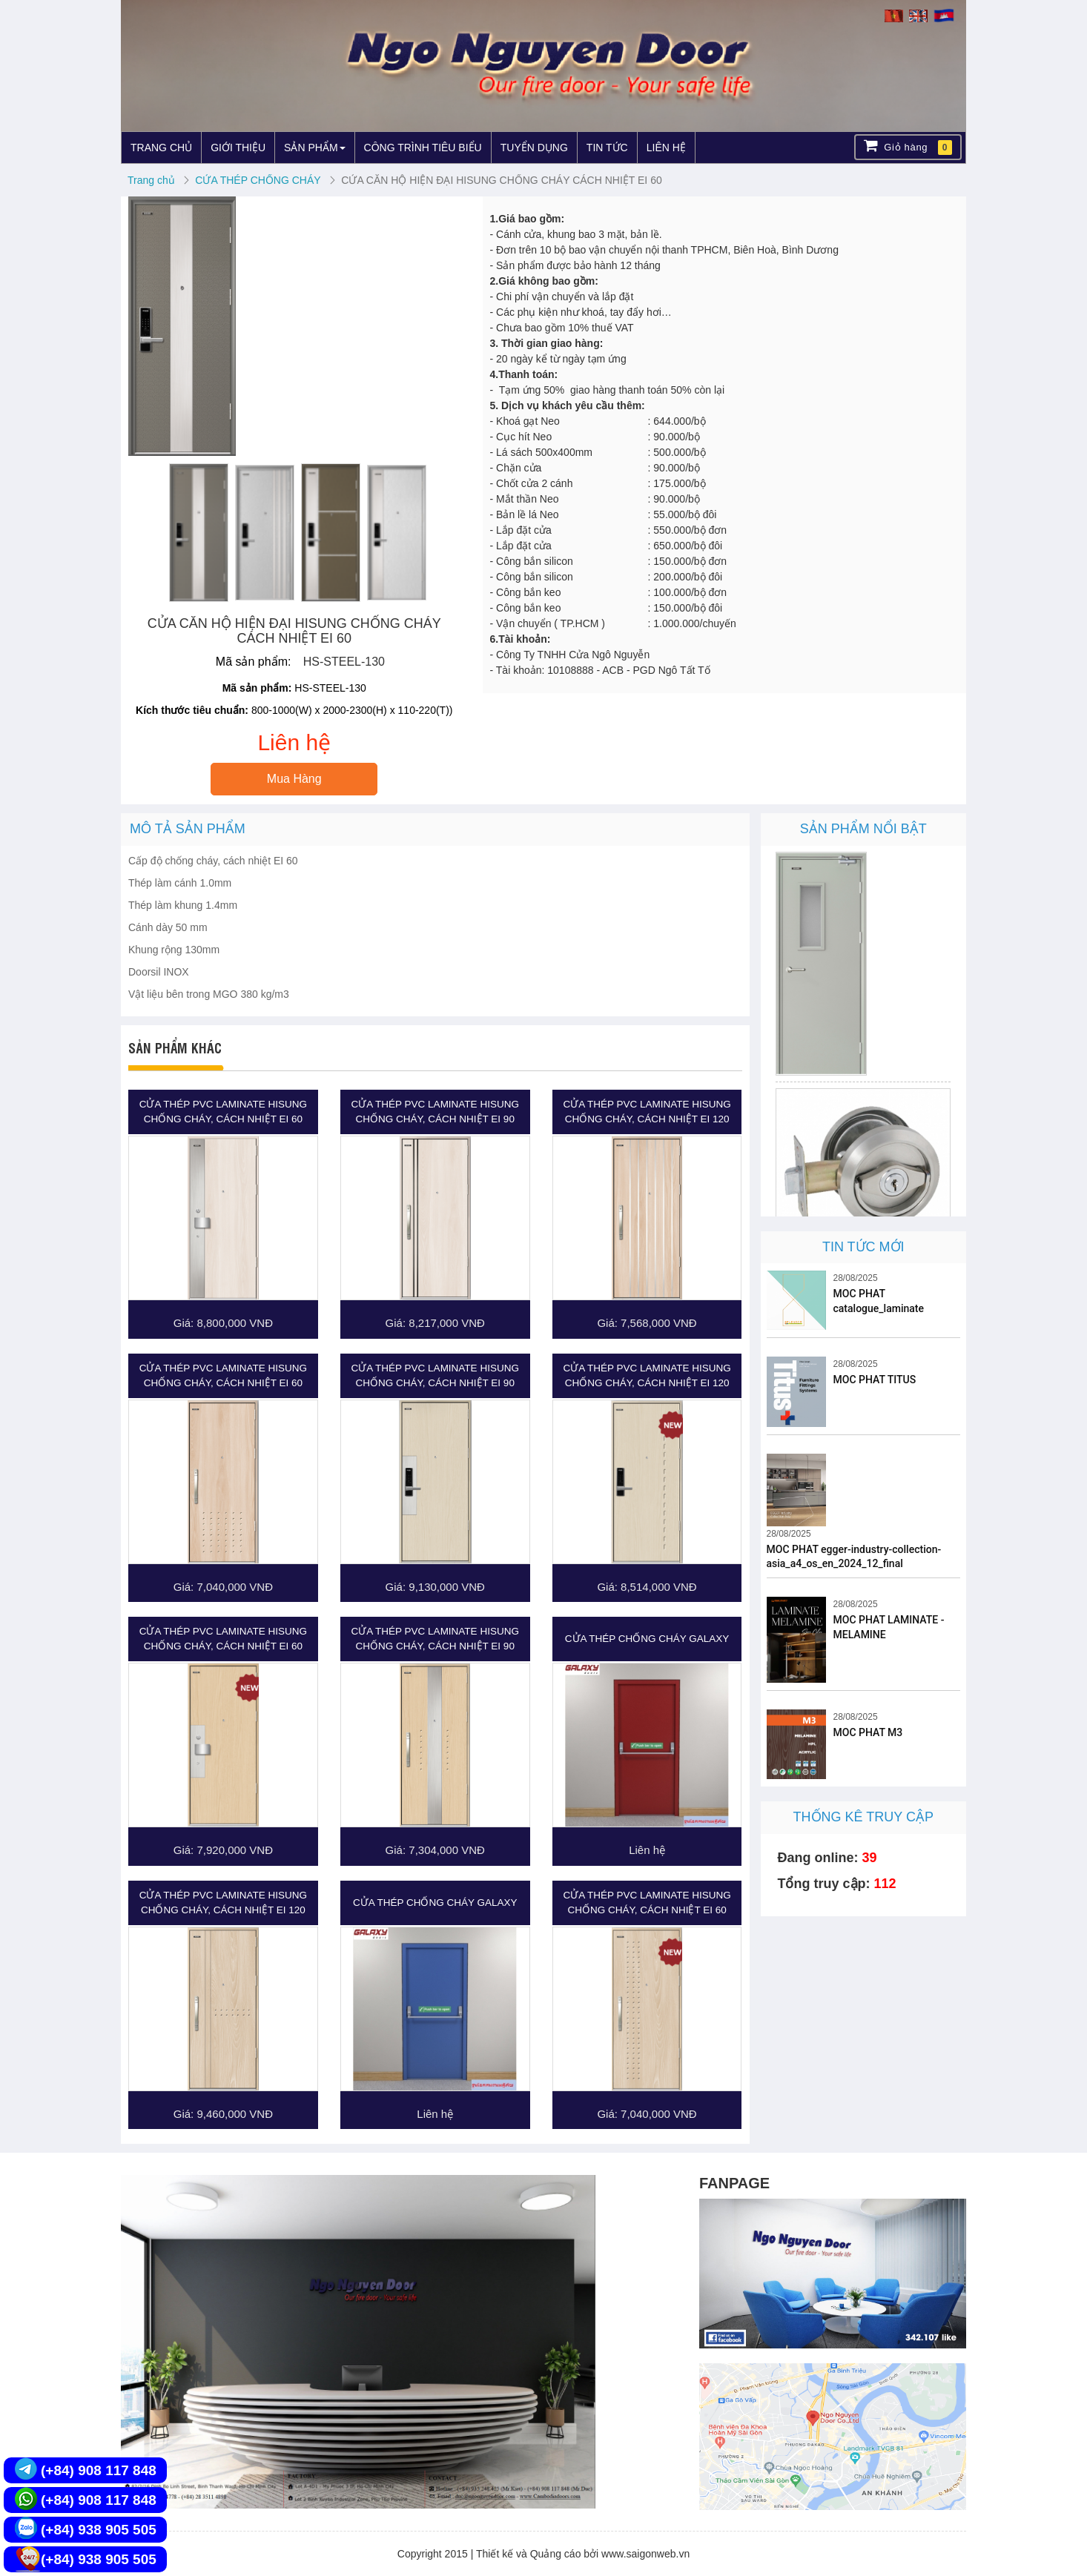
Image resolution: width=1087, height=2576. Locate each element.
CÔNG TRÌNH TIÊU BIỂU (423, 147)
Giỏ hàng (908, 146)
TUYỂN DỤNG (534, 147)
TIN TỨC (607, 147)
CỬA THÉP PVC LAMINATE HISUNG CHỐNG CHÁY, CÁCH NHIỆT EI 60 (223, 1112)
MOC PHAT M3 (868, 1732)
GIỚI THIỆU (238, 147)
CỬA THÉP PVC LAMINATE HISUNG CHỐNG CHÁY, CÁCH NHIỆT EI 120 (646, 1112)
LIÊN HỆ (666, 147)
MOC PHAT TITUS (874, 1379)
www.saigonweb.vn (645, 2554)
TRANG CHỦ (161, 147)
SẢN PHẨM (314, 147)
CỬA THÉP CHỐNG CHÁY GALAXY (647, 1638)
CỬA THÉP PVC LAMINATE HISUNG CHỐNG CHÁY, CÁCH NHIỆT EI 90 (435, 1112)
